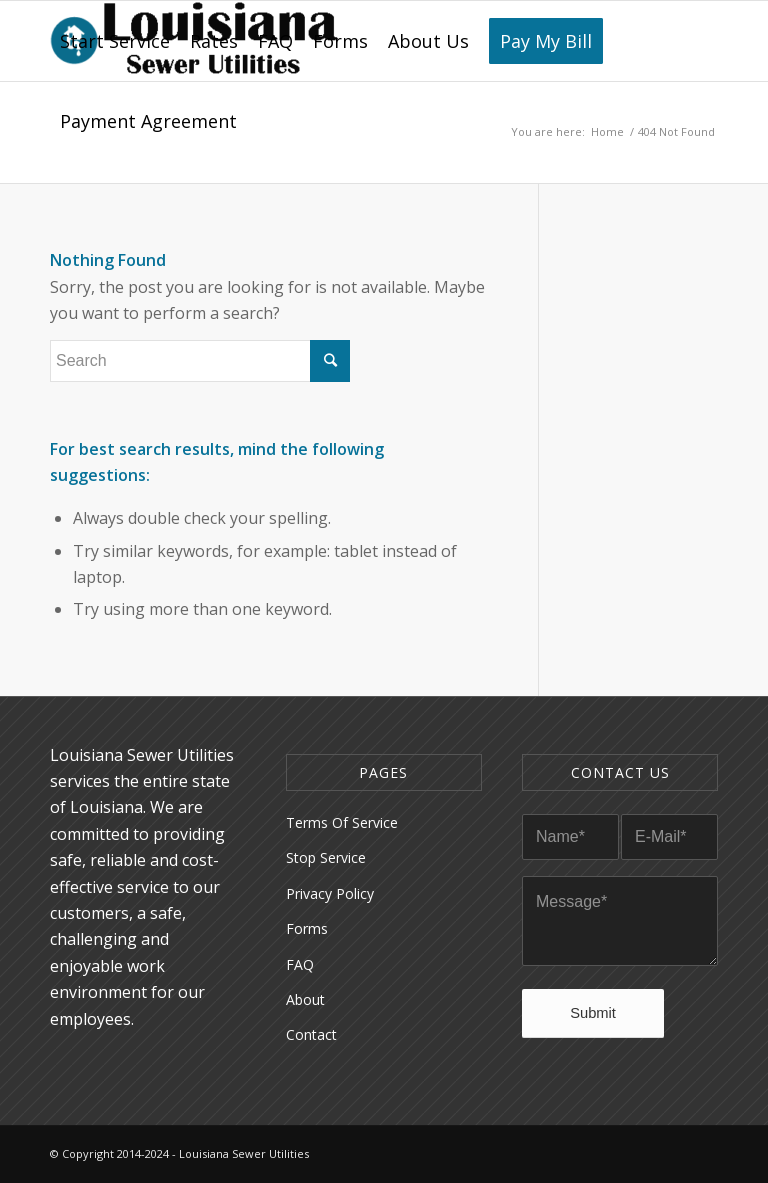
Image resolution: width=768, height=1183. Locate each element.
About (305, 999)
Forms (307, 928)
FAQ (300, 964)
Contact (311, 1034)
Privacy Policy (330, 893)
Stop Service (326, 857)
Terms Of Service (342, 822)
